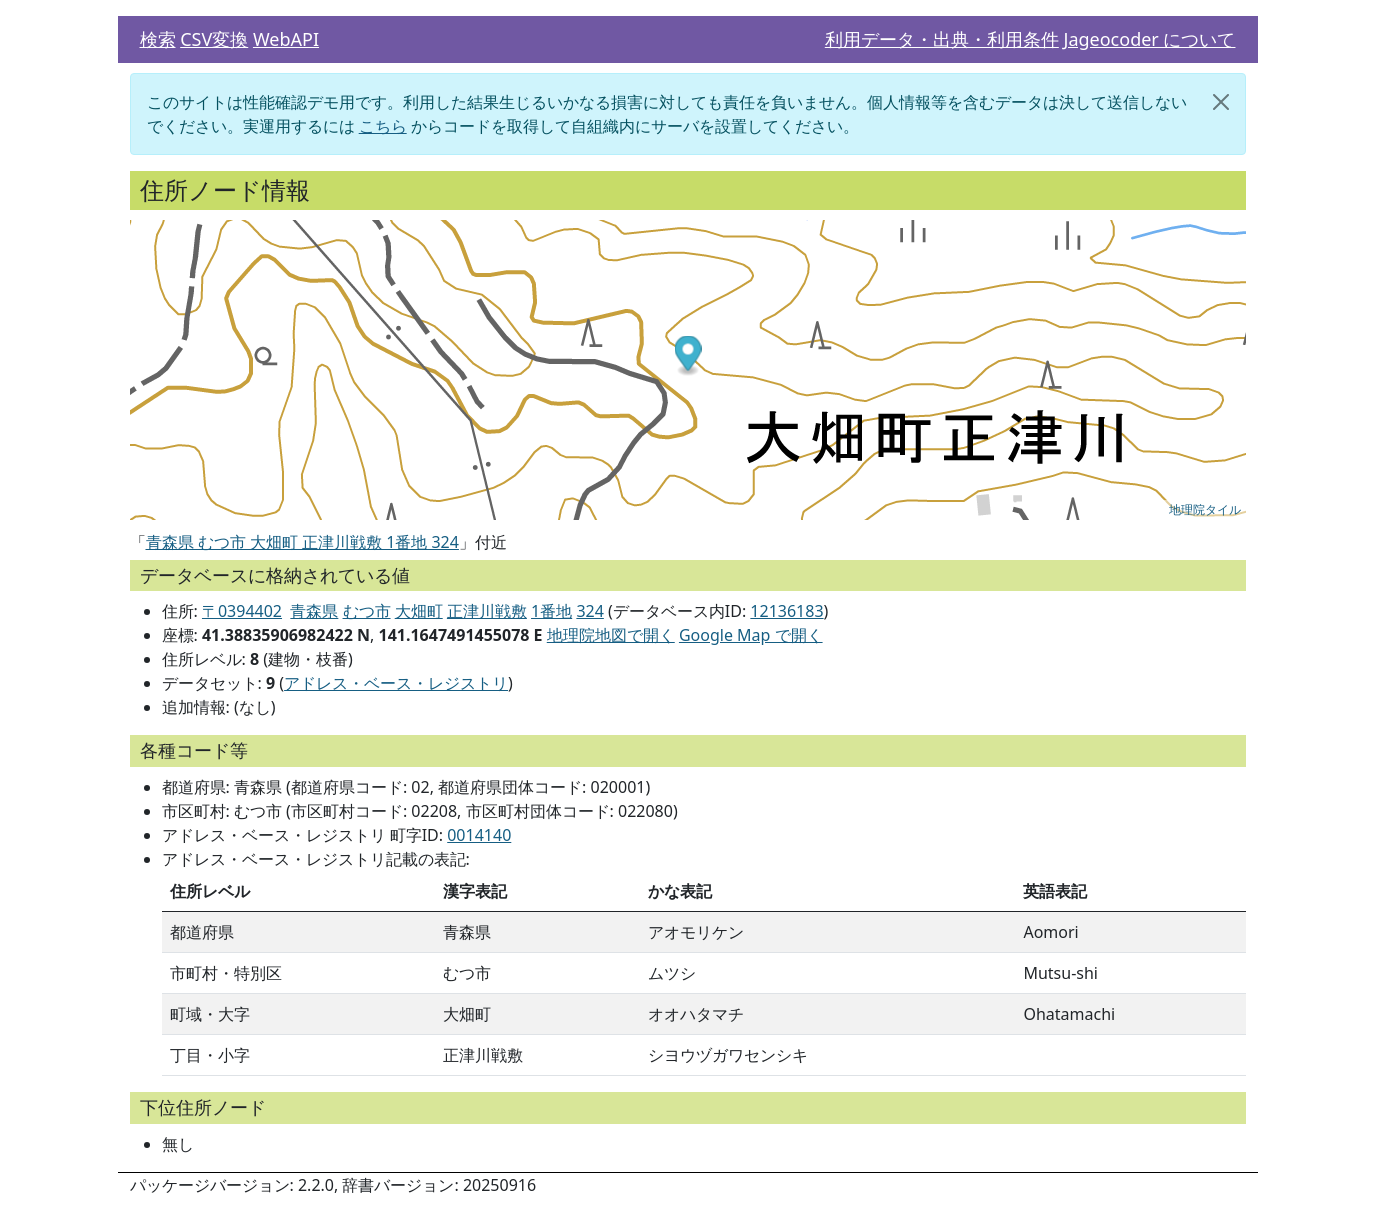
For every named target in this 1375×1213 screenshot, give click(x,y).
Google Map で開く (751, 635)
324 (589, 611)
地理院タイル (1205, 510)
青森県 (314, 611)
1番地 (551, 611)
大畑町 (419, 611)
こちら (383, 126)
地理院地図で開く (611, 635)
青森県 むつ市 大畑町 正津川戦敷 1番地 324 (302, 542)
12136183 (786, 611)
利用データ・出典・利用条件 (942, 39)
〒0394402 (242, 611)
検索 (158, 39)
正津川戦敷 (487, 611)
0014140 (479, 835)
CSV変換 (214, 39)
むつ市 (367, 611)
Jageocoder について (1149, 39)
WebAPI (286, 39)
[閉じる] (1221, 102)
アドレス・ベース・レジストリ (396, 683)
